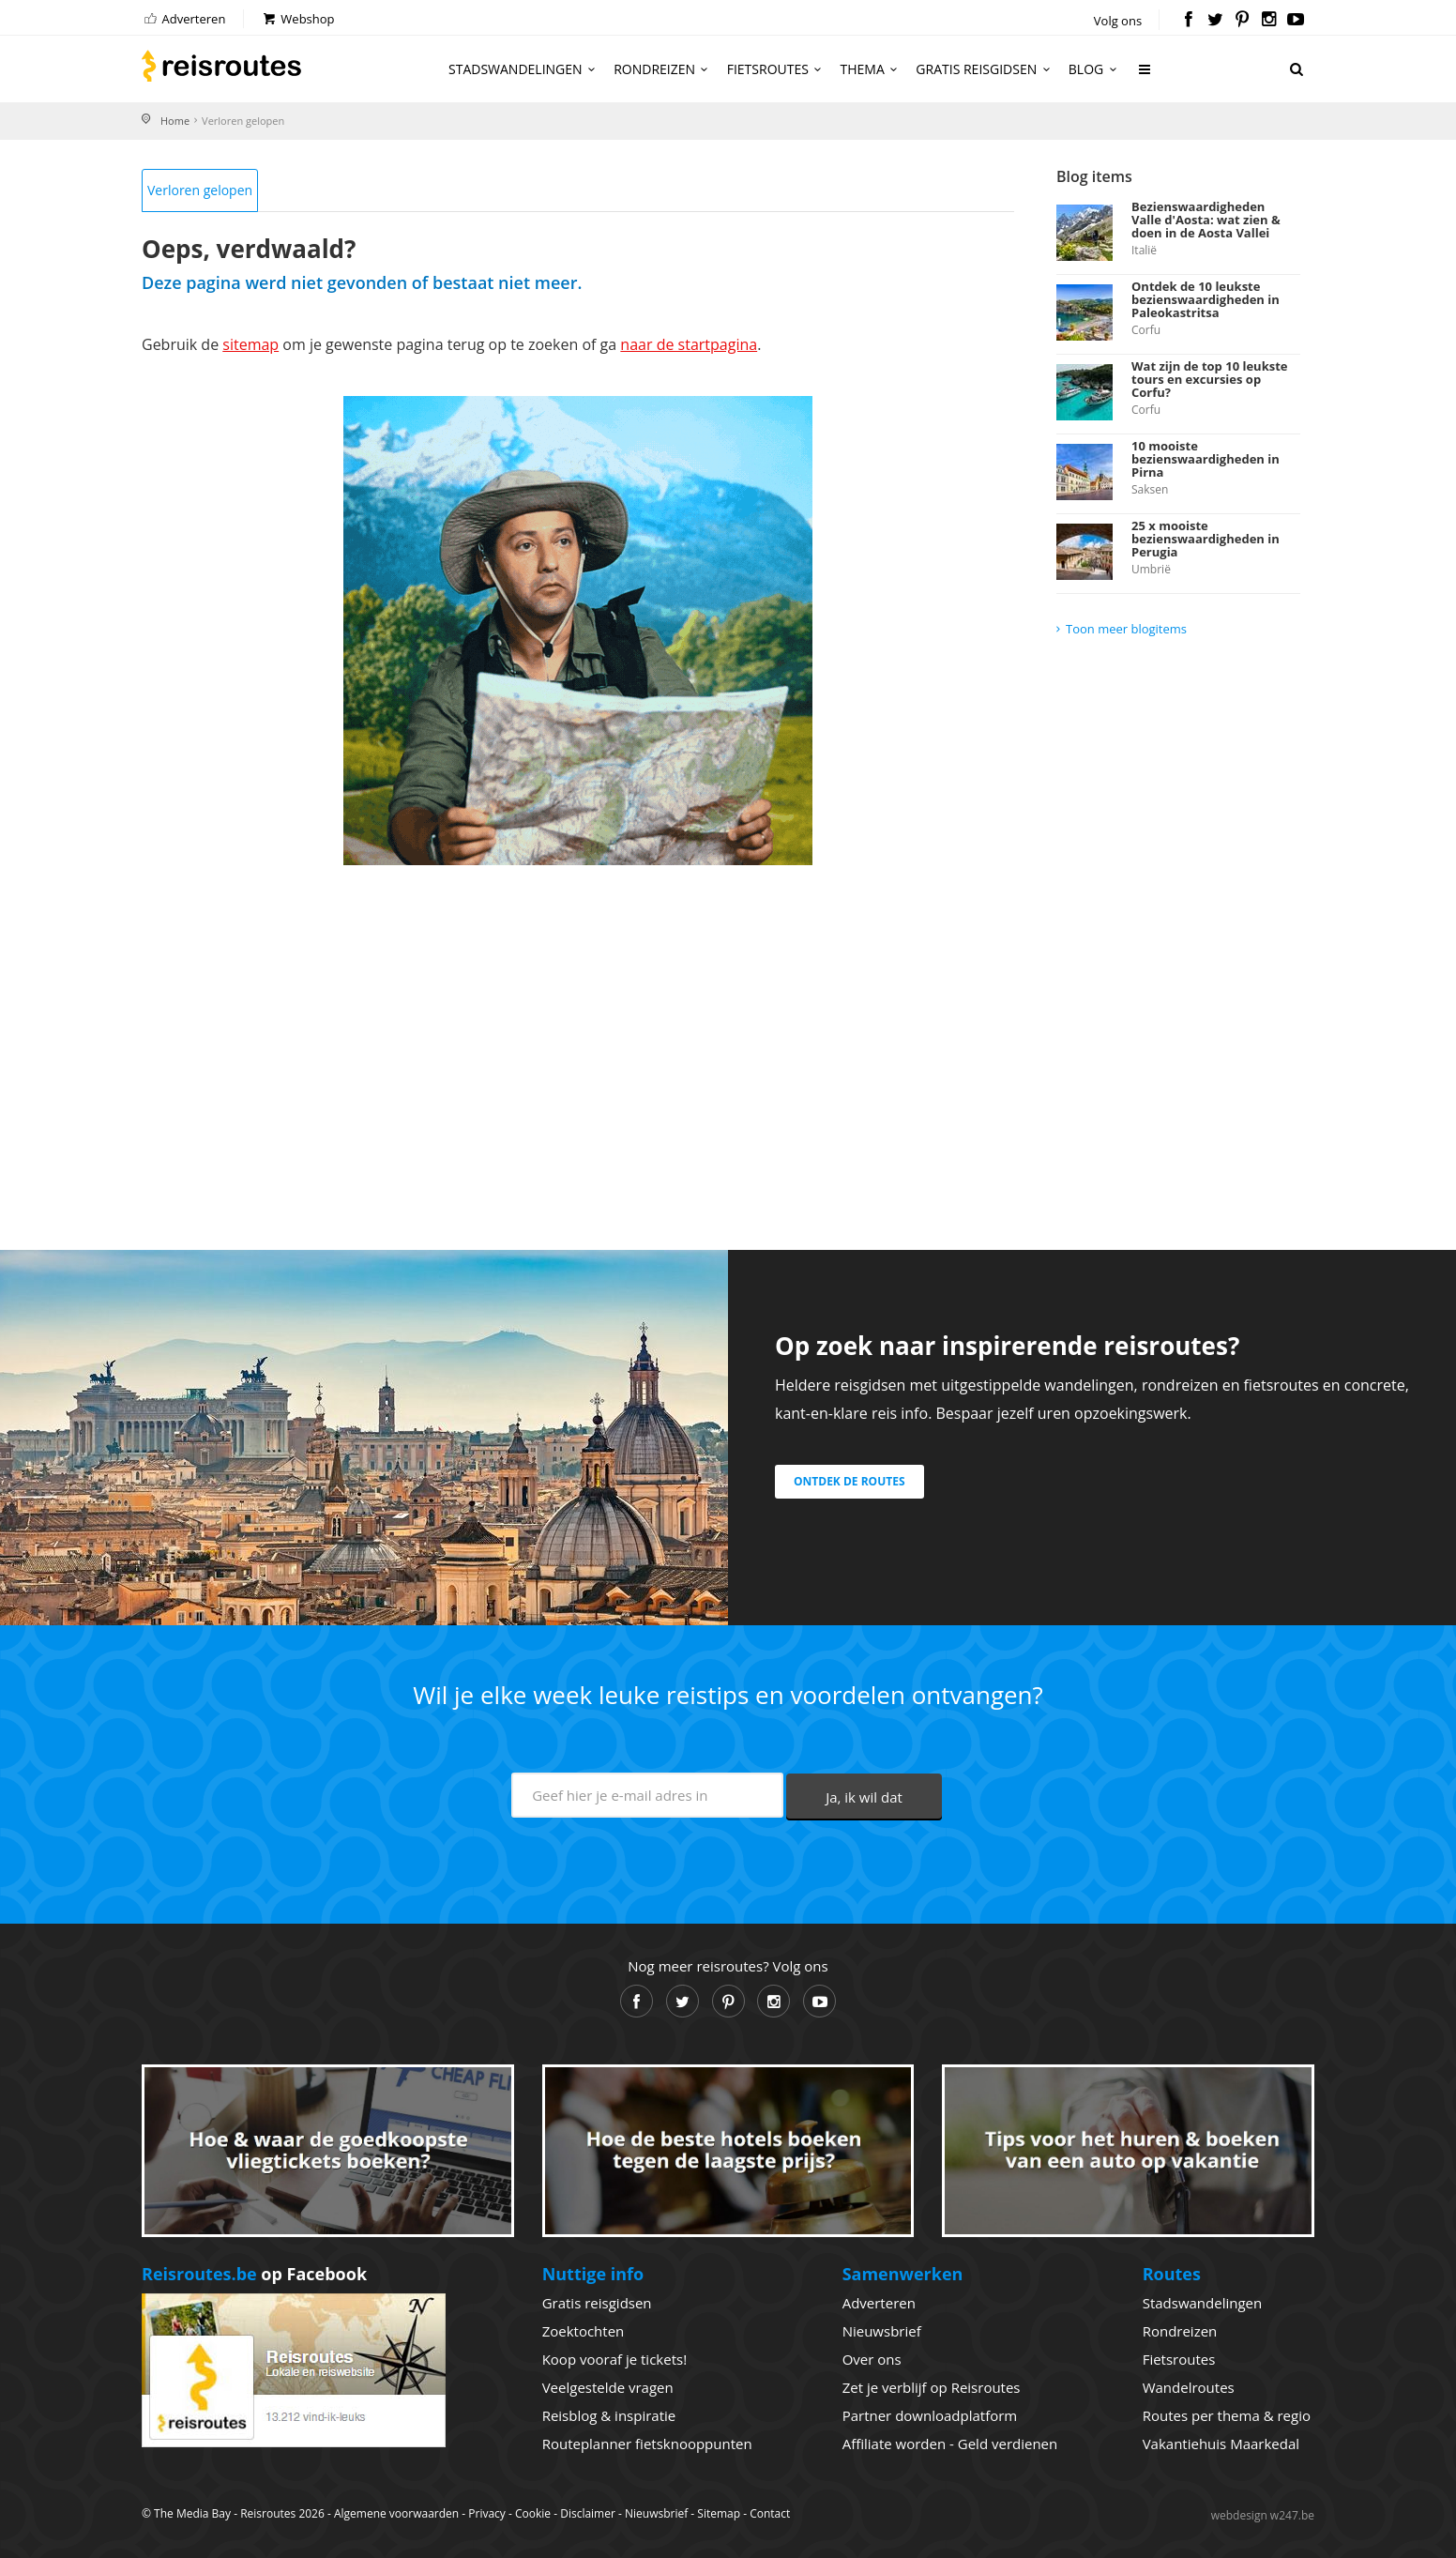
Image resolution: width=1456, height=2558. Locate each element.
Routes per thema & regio (1227, 2415)
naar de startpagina (688, 344)
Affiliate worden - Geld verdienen (950, 2443)
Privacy (487, 2513)
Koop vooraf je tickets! (614, 2359)
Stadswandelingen (524, 69)
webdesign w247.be (1262, 2515)
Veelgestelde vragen (608, 2387)
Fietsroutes (777, 69)
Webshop (298, 18)
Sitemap (718, 2513)
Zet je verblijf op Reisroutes (931, 2387)
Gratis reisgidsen (985, 69)
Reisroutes (221, 66)
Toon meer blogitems (1126, 628)
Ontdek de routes (849, 1481)
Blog (1095, 69)
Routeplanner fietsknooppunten (647, 2443)
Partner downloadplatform (930, 2415)
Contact (770, 2513)
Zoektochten (583, 2331)
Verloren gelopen (199, 190)
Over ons (872, 2359)
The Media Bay (192, 2513)
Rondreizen (664, 69)
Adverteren (183, 18)
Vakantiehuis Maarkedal (1221, 2443)
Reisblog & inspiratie (609, 2415)
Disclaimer (587, 2513)
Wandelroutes (1189, 2387)
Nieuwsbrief (881, 2331)
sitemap (250, 344)
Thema (872, 69)
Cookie (533, 2513)
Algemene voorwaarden (396, 2513)
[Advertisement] (578, 1034)
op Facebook (254, 2273)
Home (175, 121)
